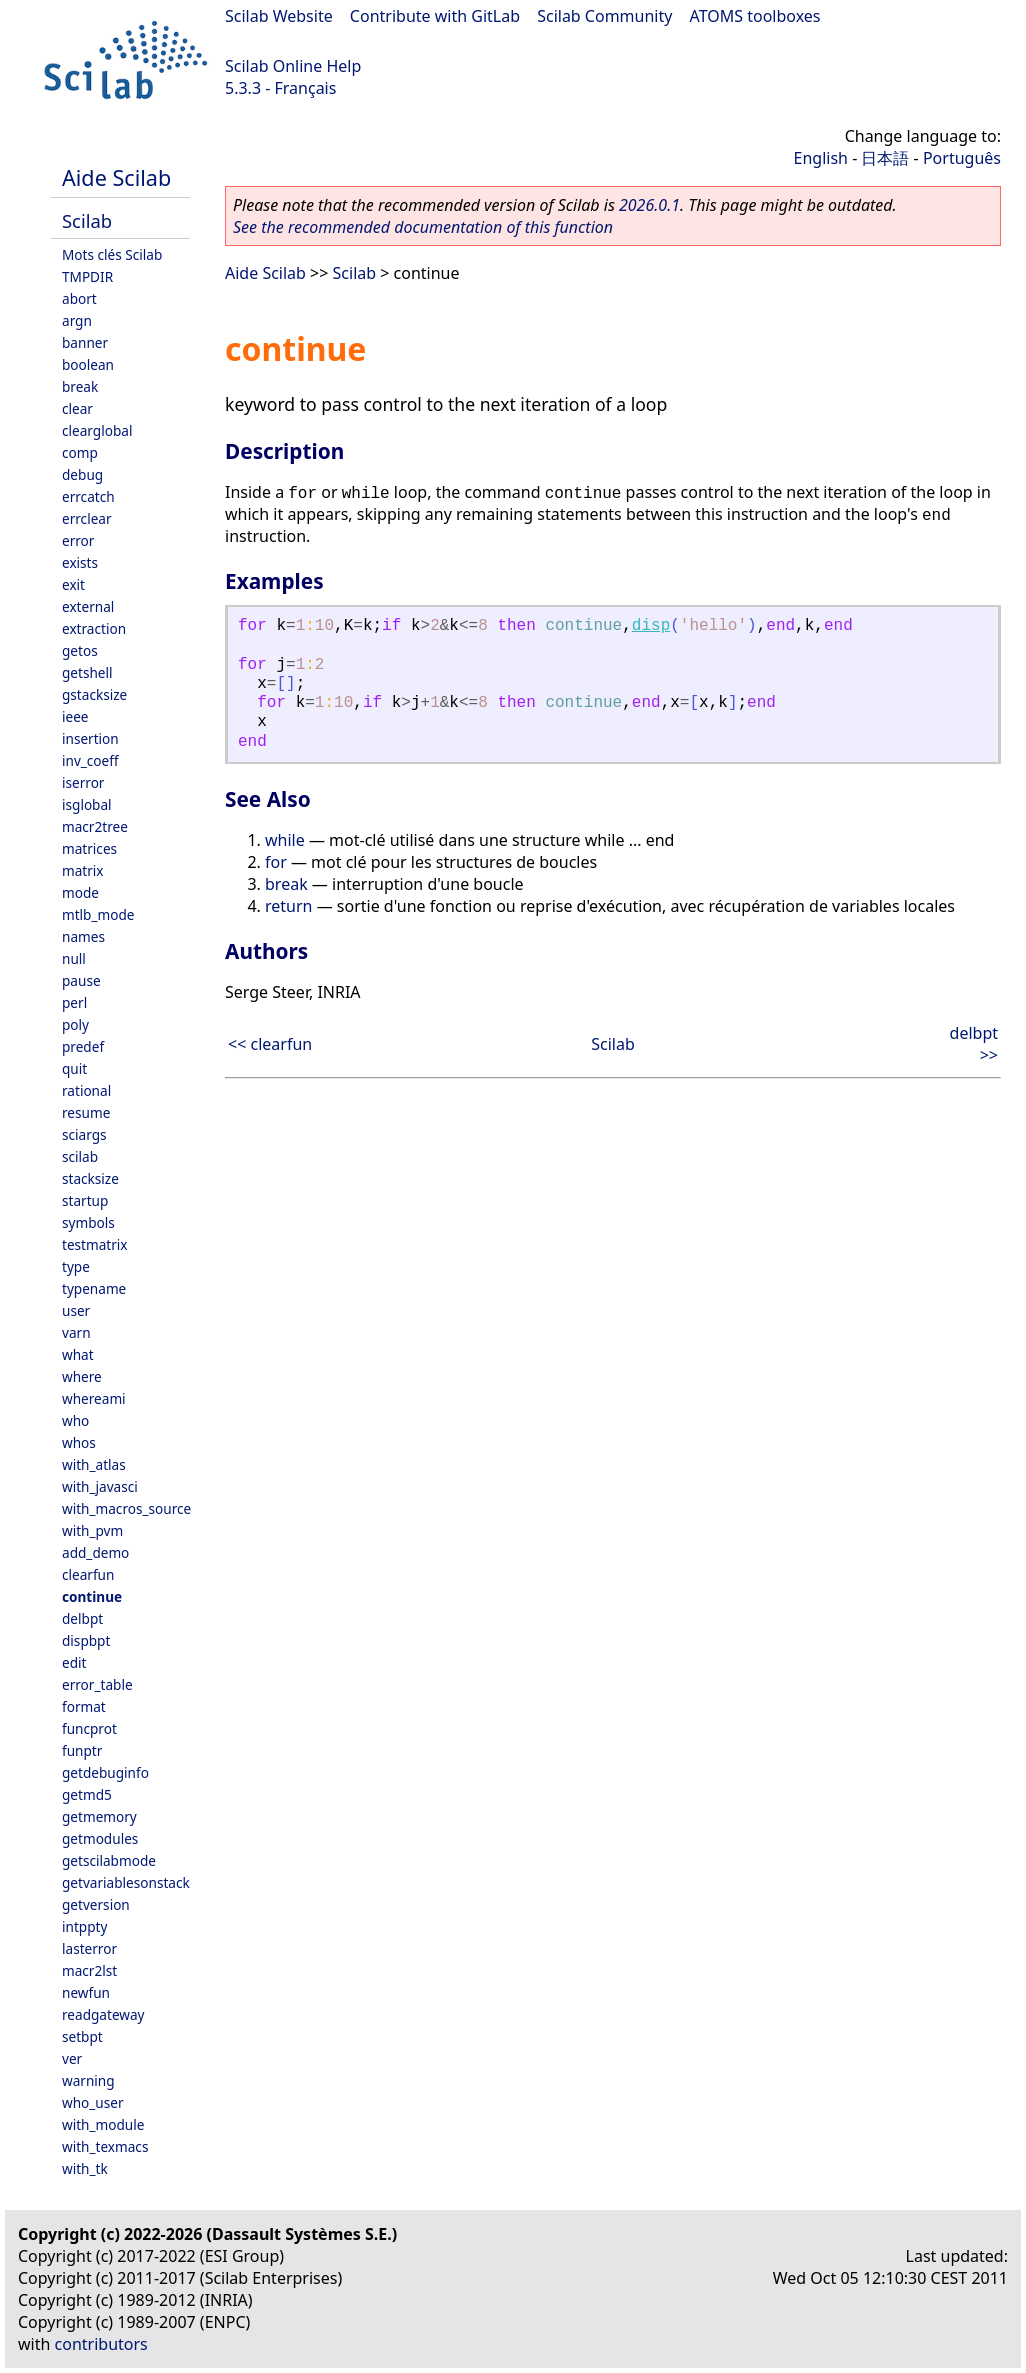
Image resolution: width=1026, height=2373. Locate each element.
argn (77, 320)
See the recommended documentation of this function (423, 227)
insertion (90, 738)
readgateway (103, 2014)
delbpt (82, 1618)
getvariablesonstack (126, 1882)
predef (83, 1046)
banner (85, 342)
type (76, 1266)
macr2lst (89, 1970)
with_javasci (100, 1486)
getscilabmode (109, 1860)
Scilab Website (279, 16)
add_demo (95, 1552)
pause (81, 980)
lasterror (89, 1948)
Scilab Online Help (293, 66)
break (80, 386)
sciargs (84, 1134)
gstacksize (94, 694)
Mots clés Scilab (112, 254)
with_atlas (94, 1464)
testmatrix (95, 1244)
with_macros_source (126, 1508)
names (83, 936)
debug (82, 474)
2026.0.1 (649, 205)
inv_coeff (90, 760)
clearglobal (97, 430)
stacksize (90, 1178)
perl (74, 1002)
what (78, 1354)
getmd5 (87, 1794)
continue (92, 1596)
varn (76, 1332)
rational (86, 1090)
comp (80, 452)
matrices (89, 848)
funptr (82, 1750)
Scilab (87, 220)
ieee (75, 716)
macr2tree (95, 826)
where (82, 1376)
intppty (84, 1926)
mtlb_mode (98, 914)
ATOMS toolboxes (755, 16)
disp (651, 626)
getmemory (99, 1816)
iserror (83, 782)
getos (80, 650)
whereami (94, 1398)
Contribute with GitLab (435, 16)
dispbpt (86, 1640)
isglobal (87, 804)
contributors (101, 2344)
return (288, 906)
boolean (88, 364)
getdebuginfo (105, 1772)
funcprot (89, 1728)
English (821, 158)
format (84, 1706)
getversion (96, 1904)
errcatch (88, 496)
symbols (88, 1222)
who (75, 1420)
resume (86, 1112)
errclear (87, 518)
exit (73, 584)
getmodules (100, 1838)
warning (88, 2080)
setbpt (82, 2036)
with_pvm (92, 1530)
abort (79, 298)
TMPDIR (87, 276)
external (88, 606)
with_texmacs (105, 2146)
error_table (97, 1684)
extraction (94, 628)
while (285, 840)
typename (94, 1288)
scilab (80, 1156)
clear (77, 408)
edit (74, 1662)
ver (72, 2058)
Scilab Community (604, 16)
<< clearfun (270, 1044)
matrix (83, 870)
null (74, 958)
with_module (103, 2124)
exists (80, 562)
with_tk (85, 2168)
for (276, 862)
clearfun (88, 1574)
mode (80, 892)
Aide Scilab (116, 177)
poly (75, 1024)
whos (79, 1442)
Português (962, 158)
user (76, 1310)
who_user (93, 2102)
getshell (87, 672)
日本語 (885, 158)
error (78, 540)
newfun (86, 1992)
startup (85, 1200)
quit (74, 1068)
